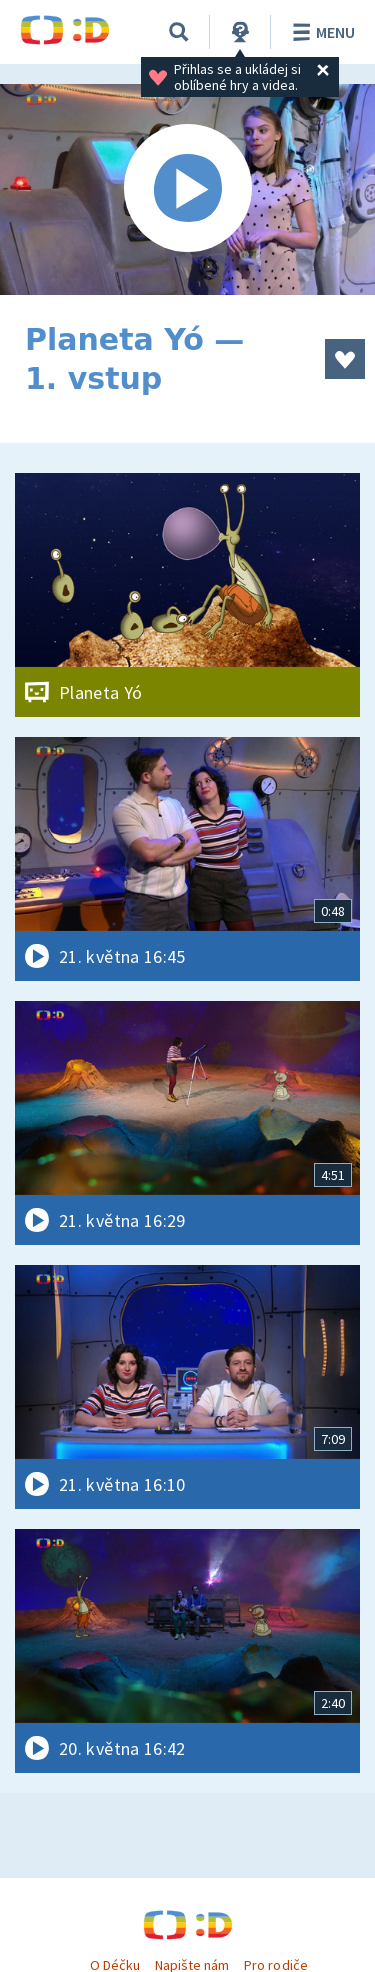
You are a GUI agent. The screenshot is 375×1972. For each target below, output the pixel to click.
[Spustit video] (187, 189)
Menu (320, 32)
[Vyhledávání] (179, 32)
